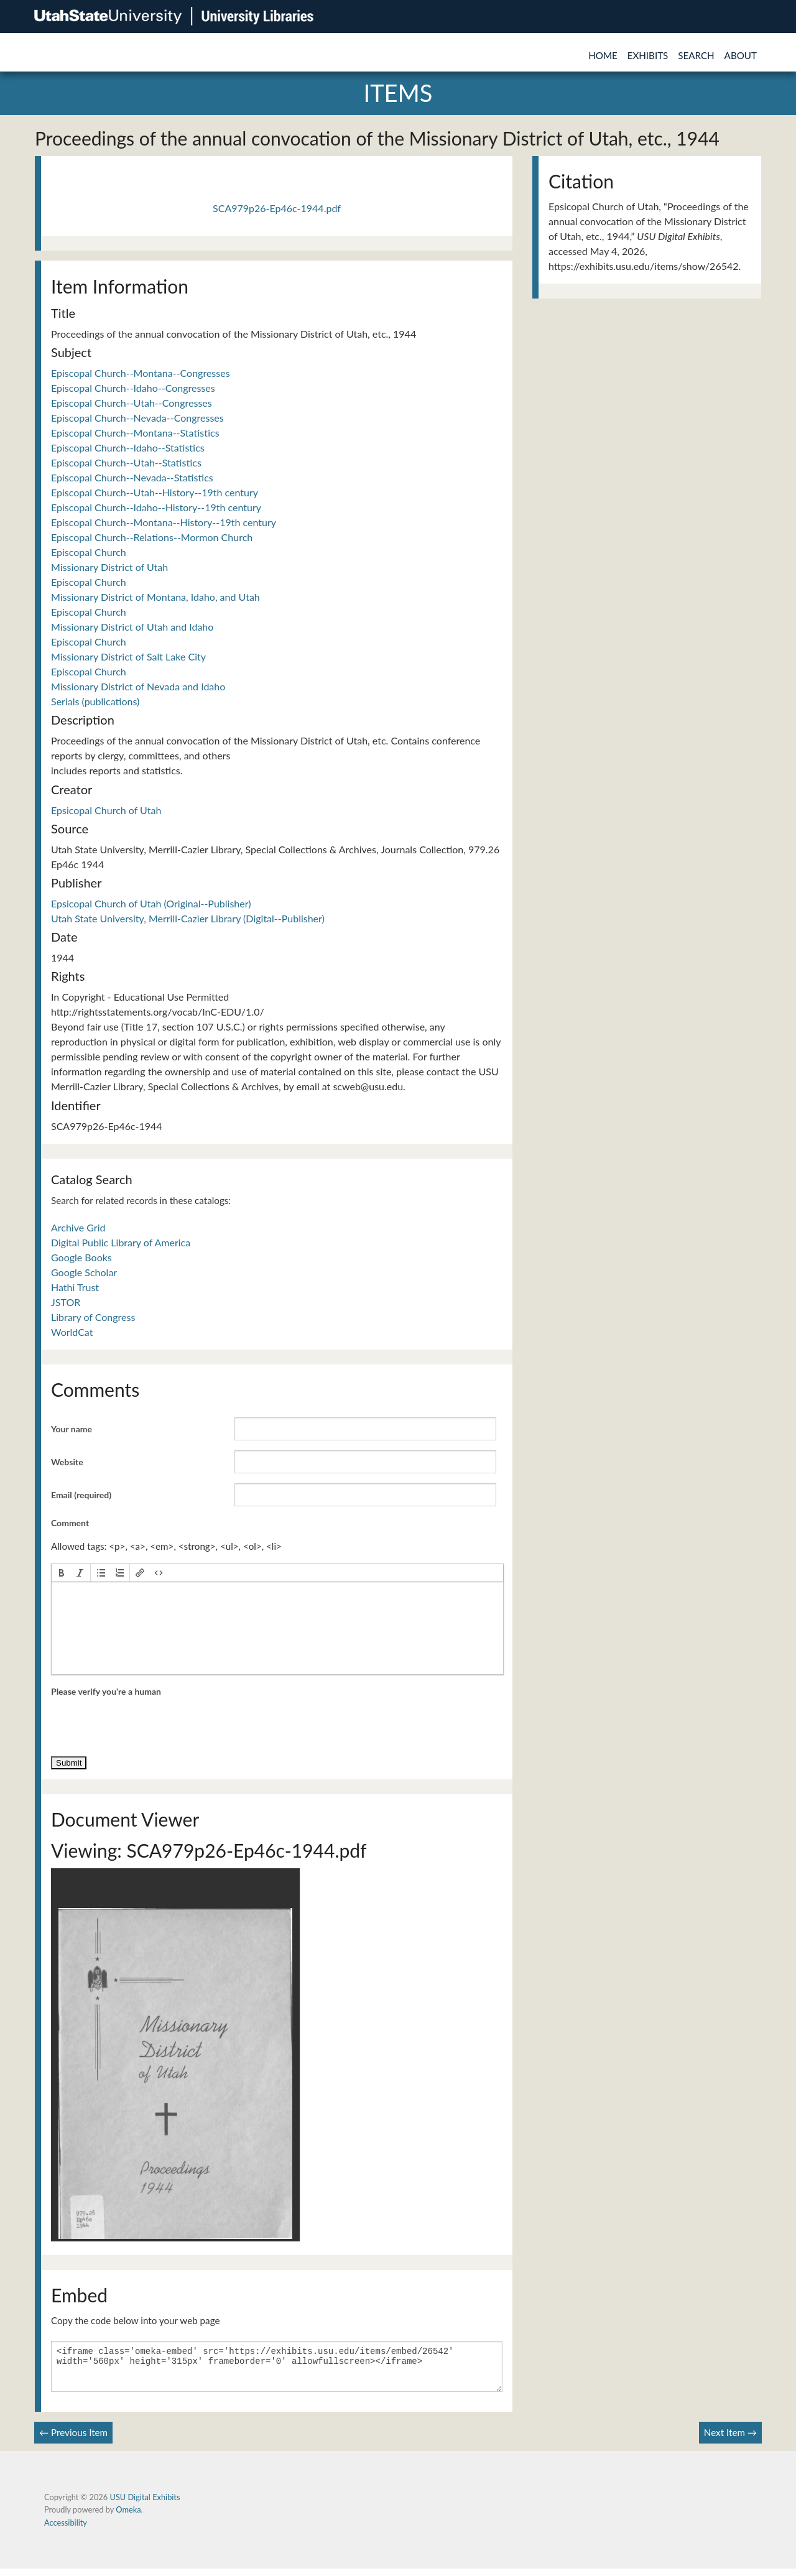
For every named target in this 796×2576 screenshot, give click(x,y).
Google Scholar (84, 1272)
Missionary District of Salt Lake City (128, 656)
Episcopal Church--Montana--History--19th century (163, 522)
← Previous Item (73, 2439)
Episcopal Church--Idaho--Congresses (133, 388)
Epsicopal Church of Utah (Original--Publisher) (151, 903)
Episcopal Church (88, 552)
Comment (70, 1522)
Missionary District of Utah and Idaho (132, 626)
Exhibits (648, 55)
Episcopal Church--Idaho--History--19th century (156, 507)
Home (603, 55)
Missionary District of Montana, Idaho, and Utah (155, 597)
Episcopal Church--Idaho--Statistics (128, 447)
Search (696, 55)
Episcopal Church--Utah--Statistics (126, 462)
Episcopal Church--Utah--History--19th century (154, 492)
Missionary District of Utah (109, 567)
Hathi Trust (75, 1287)
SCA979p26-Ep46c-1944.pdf (277, 208)
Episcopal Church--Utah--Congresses (131, 403)
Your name (71, 1429)
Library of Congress (93, 1317)
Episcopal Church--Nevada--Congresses (137, 418)
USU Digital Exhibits (144, 2504)
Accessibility (65, 2530)
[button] (61, 1572)
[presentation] (61, 1573)
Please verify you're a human (106, 1691)
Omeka (128, 2517)
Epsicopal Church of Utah (106, 810)
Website (67, 1462)
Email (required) (81, 1495)
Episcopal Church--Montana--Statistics (135, 432)
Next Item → (730, 2439)
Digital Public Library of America (120, 1242)
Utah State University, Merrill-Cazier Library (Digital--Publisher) (188, 918)
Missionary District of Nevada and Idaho (138, 686)
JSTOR (65, 1302)
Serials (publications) (95, 701)
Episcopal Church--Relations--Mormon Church (151, 537)
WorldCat (72, 1332)
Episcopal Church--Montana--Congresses (140, 373)
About (740, 55)
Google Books (81, 1257)
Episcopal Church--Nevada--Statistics (132, 477)
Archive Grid (78, 1227)
